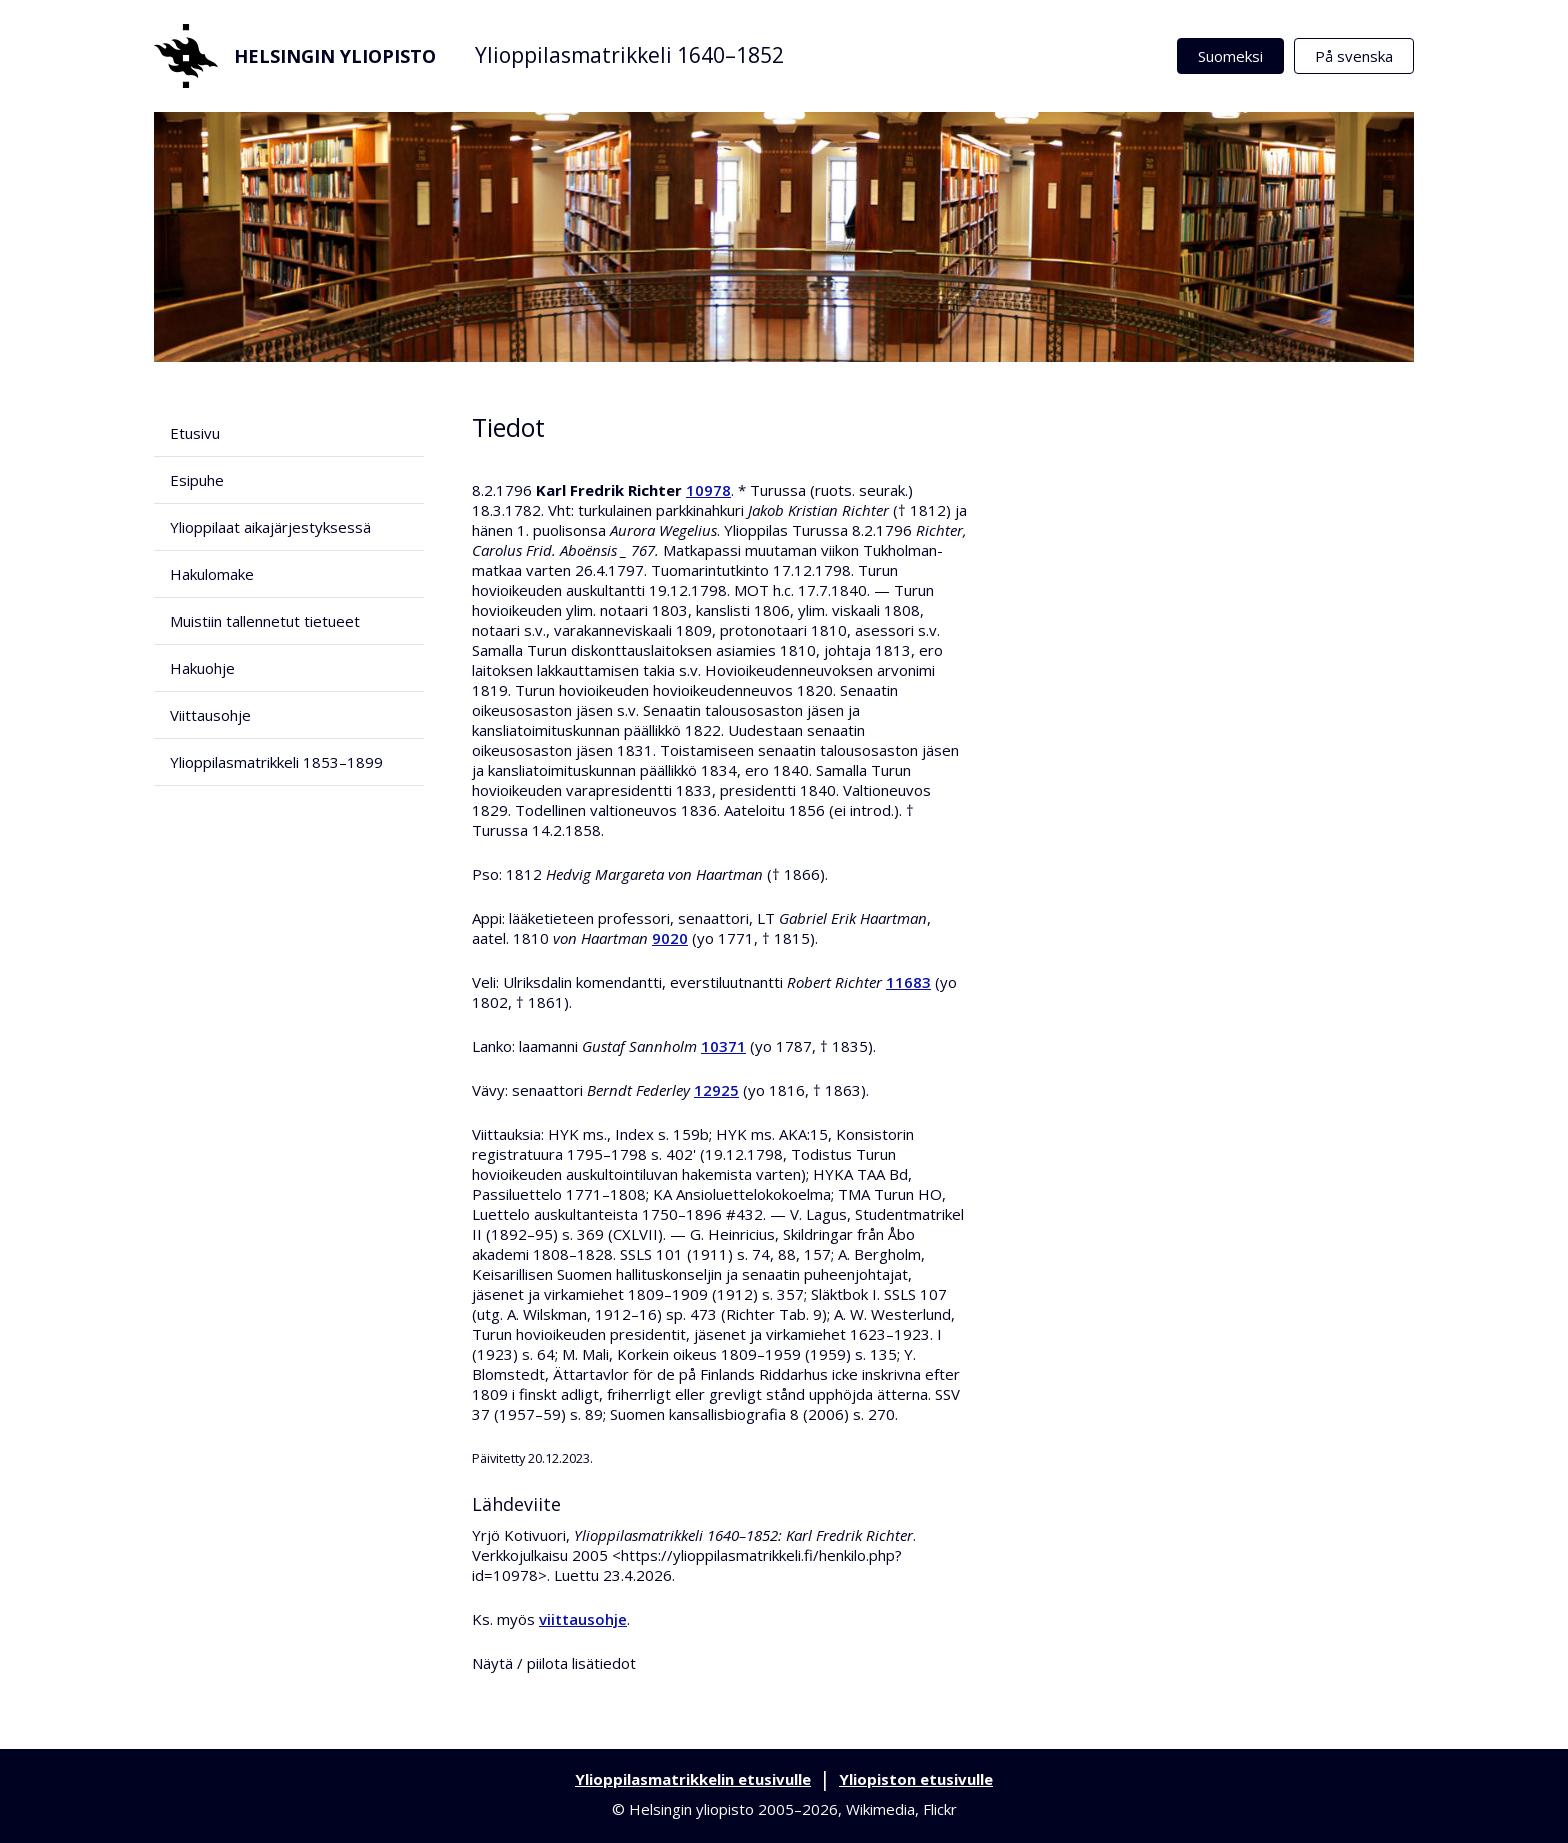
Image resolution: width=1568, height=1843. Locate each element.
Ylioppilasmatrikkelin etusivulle (693, 1779)
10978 (708, 490)
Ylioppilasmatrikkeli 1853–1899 (276, 762)
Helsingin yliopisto (295, 56)
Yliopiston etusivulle (916, 1779)
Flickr (940, 1809)
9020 (670, 938)
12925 (716, 1090)
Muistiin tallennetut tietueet (265, 621)
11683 (908, 982)
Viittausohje (210, 715)
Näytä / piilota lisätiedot (554, 1663)
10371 (723, 1046)
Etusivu (195, 433)
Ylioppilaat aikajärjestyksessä (270, 527)
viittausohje (583, 1619)
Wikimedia (880, 1809)
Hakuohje (202, 668)
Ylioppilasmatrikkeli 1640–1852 (629, 55)
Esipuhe (197, 480)
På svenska (1354, 56)
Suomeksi (1230, 56)
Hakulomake (212, 574)
